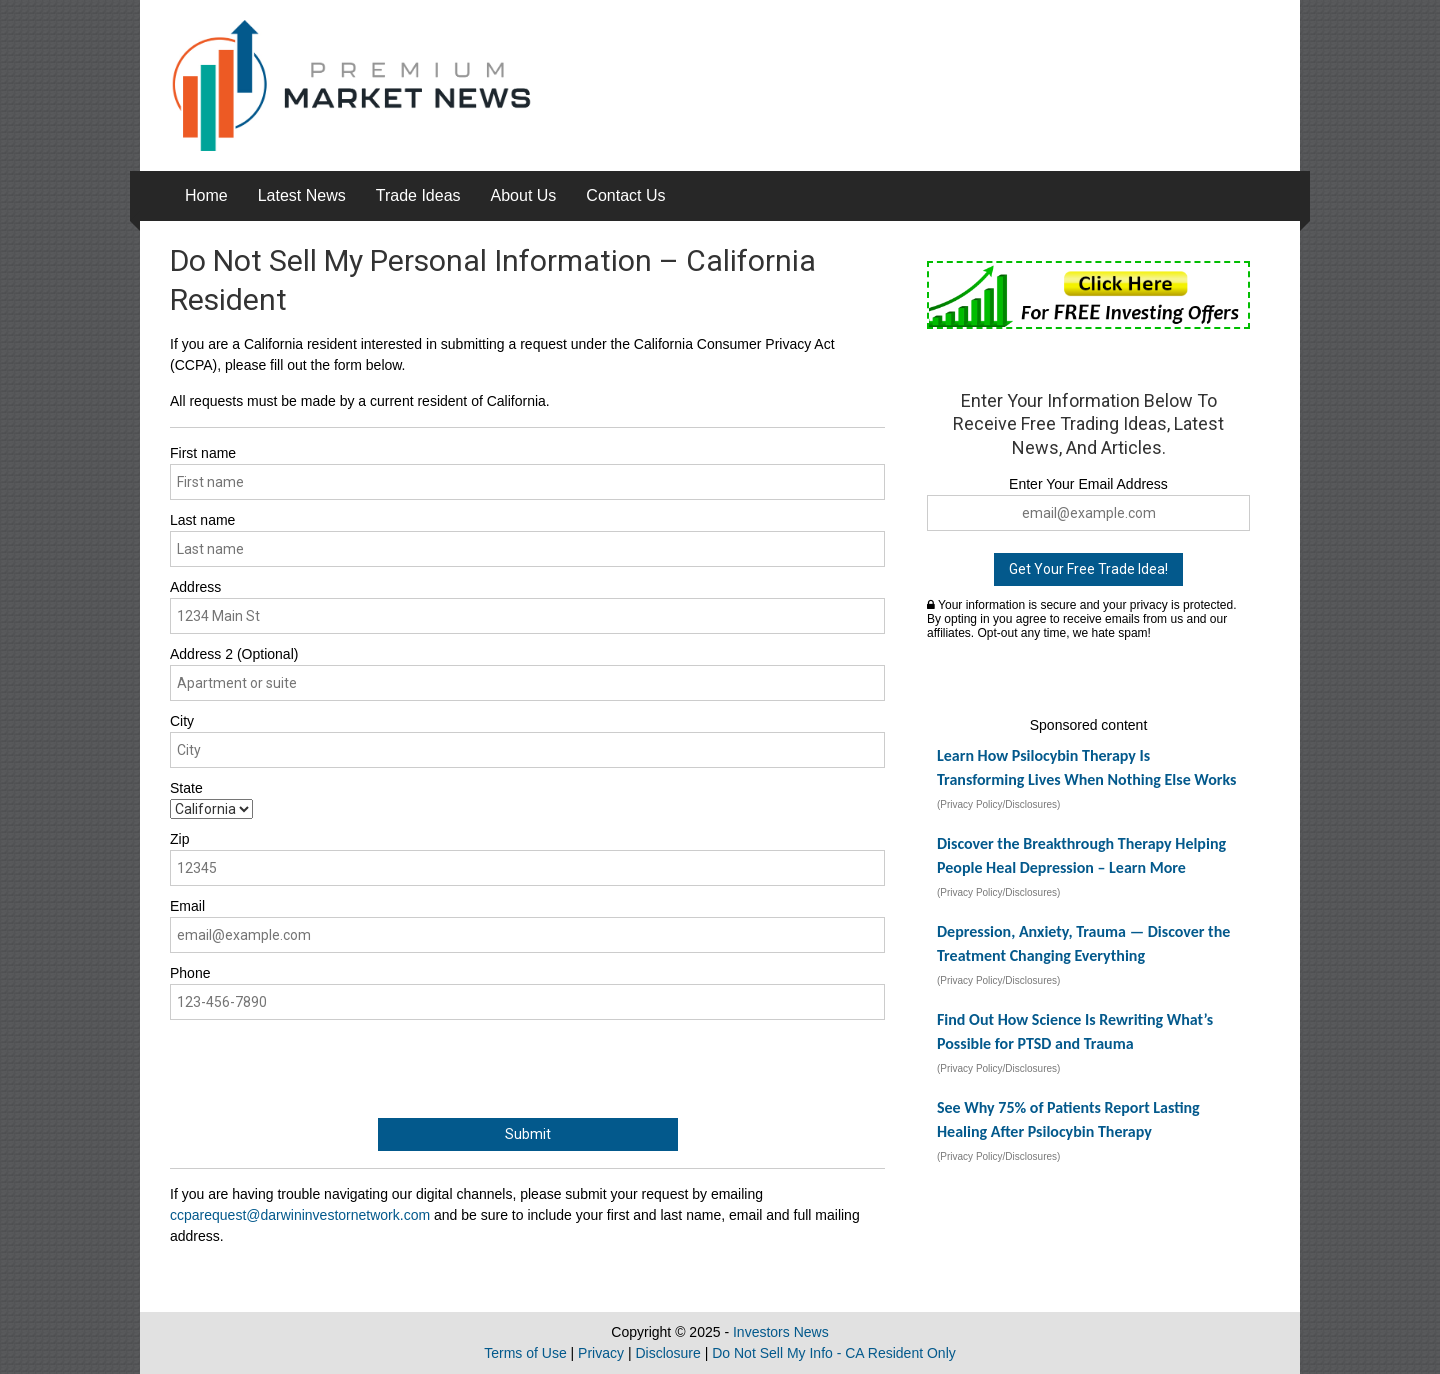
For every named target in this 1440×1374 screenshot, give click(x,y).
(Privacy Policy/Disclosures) (998, 804)
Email (187, 906)
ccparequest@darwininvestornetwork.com (300, 1215)
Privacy (601, 1353)
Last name (202, 520)
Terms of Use (525, 1353)
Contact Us (625, 195)
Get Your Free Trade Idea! (1088, 569)
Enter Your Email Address (1088, 484)
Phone (190, 973)
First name (203, 453)
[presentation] (322, 1069)
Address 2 (234, 654)
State (186, 788)
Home (206, 195)
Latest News (302, 195)
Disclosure (667, 1353)
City (182, 721)
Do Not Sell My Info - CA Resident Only (834, 1353)
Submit (528, 1134)
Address (195, 587)
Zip (179, 839)
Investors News (781, 1332)
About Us (524, 195)
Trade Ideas (418, 195)
